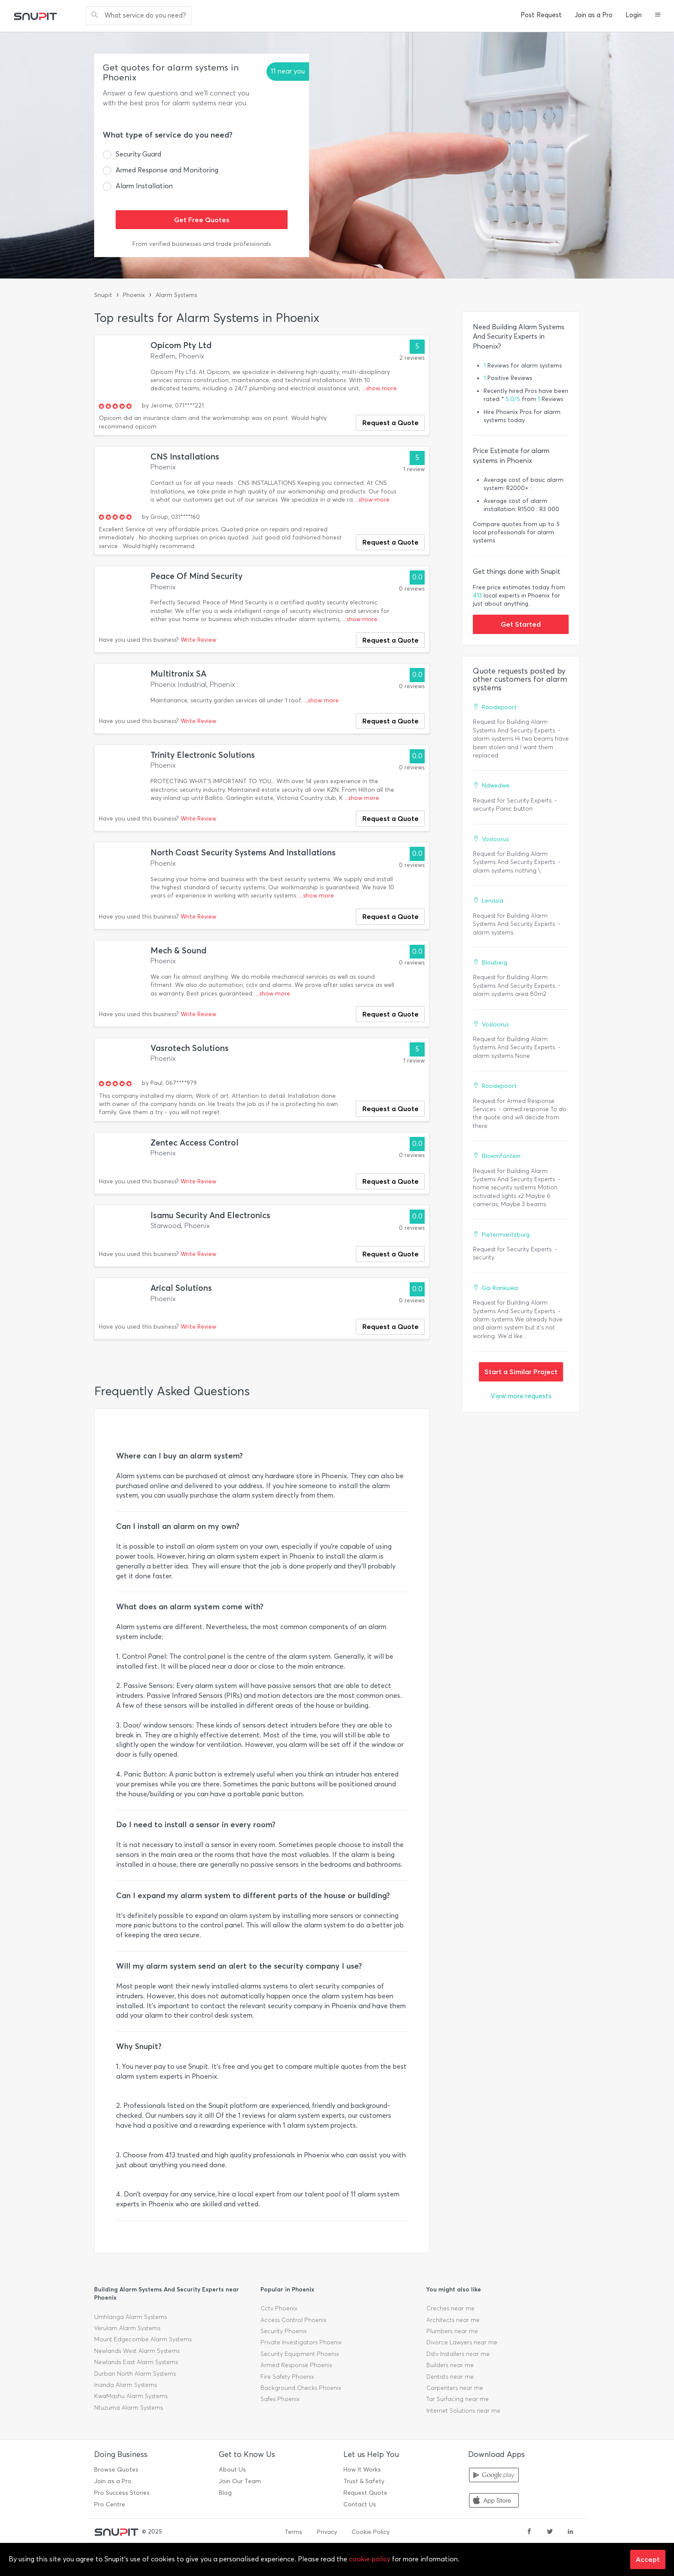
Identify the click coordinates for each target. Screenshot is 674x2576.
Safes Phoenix (280, 2399)
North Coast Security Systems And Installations (243, 853)
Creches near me (450, 2308)
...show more (379, 388)
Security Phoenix (283, 2331)
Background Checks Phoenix (300, 2388)
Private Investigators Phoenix (301, 2342)
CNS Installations (184, 457)
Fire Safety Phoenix (287, 2376)
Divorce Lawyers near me (461, 2342)
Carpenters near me (454, 2388)
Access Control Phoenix (293, 2320)
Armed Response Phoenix (296, 2365)
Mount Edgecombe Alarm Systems (143, 2339)
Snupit (103, 295)
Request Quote (365, 2492)
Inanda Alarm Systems (125, 2385)
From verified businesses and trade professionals (201, 244)
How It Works (362, 2469)
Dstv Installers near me (458, 2354)
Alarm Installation (144, 186)
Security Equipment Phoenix (299, 2354)
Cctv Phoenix (278, 2308)
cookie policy (369, 2559)
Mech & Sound (178, 951)
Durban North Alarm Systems (135, 2373)
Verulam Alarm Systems (127, 2328)
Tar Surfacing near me (457, 2399)
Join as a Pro (594, 15)
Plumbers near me (452, 2331)
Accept (648, 2559)
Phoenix (134, 295)
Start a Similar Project (521, 1371)
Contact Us (359, 2504)
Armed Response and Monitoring (167, 170)
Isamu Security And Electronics (210, 1215)
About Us (232, 2469)
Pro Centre (109, 2504)
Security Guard (138, 154)
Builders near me (450, 2365)
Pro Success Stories (122, 2492)
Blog (225, 2492)
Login (633, 15)
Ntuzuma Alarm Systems (128, 2407)
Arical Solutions (181, 1288)
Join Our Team (240, 2481)
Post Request (541, 15)
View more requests (520, 1396)
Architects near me (453, 2320)
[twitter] (549, 2532)
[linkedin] (570, 2532)
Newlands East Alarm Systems (136, 2362)
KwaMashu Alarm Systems (131, 2396)
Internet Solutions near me (463, 2410)
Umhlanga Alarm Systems (130, 2317)
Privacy (327, 2532)
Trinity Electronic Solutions (202, 755)
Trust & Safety (363, 2481)
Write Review (198, 639)
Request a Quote (390, 422)
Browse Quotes (116, 2469)
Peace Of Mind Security (196, 576)
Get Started (521, 624)
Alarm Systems (176, 295)
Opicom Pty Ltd (180, 345)
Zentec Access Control (194, 1143)
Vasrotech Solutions (189, 1048)
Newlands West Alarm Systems (137, 2351)
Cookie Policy (370, 2532)
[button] (658, 15)
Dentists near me (450, 2376)
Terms (293, 2532)
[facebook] (529, 2532)
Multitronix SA (178, 674)
